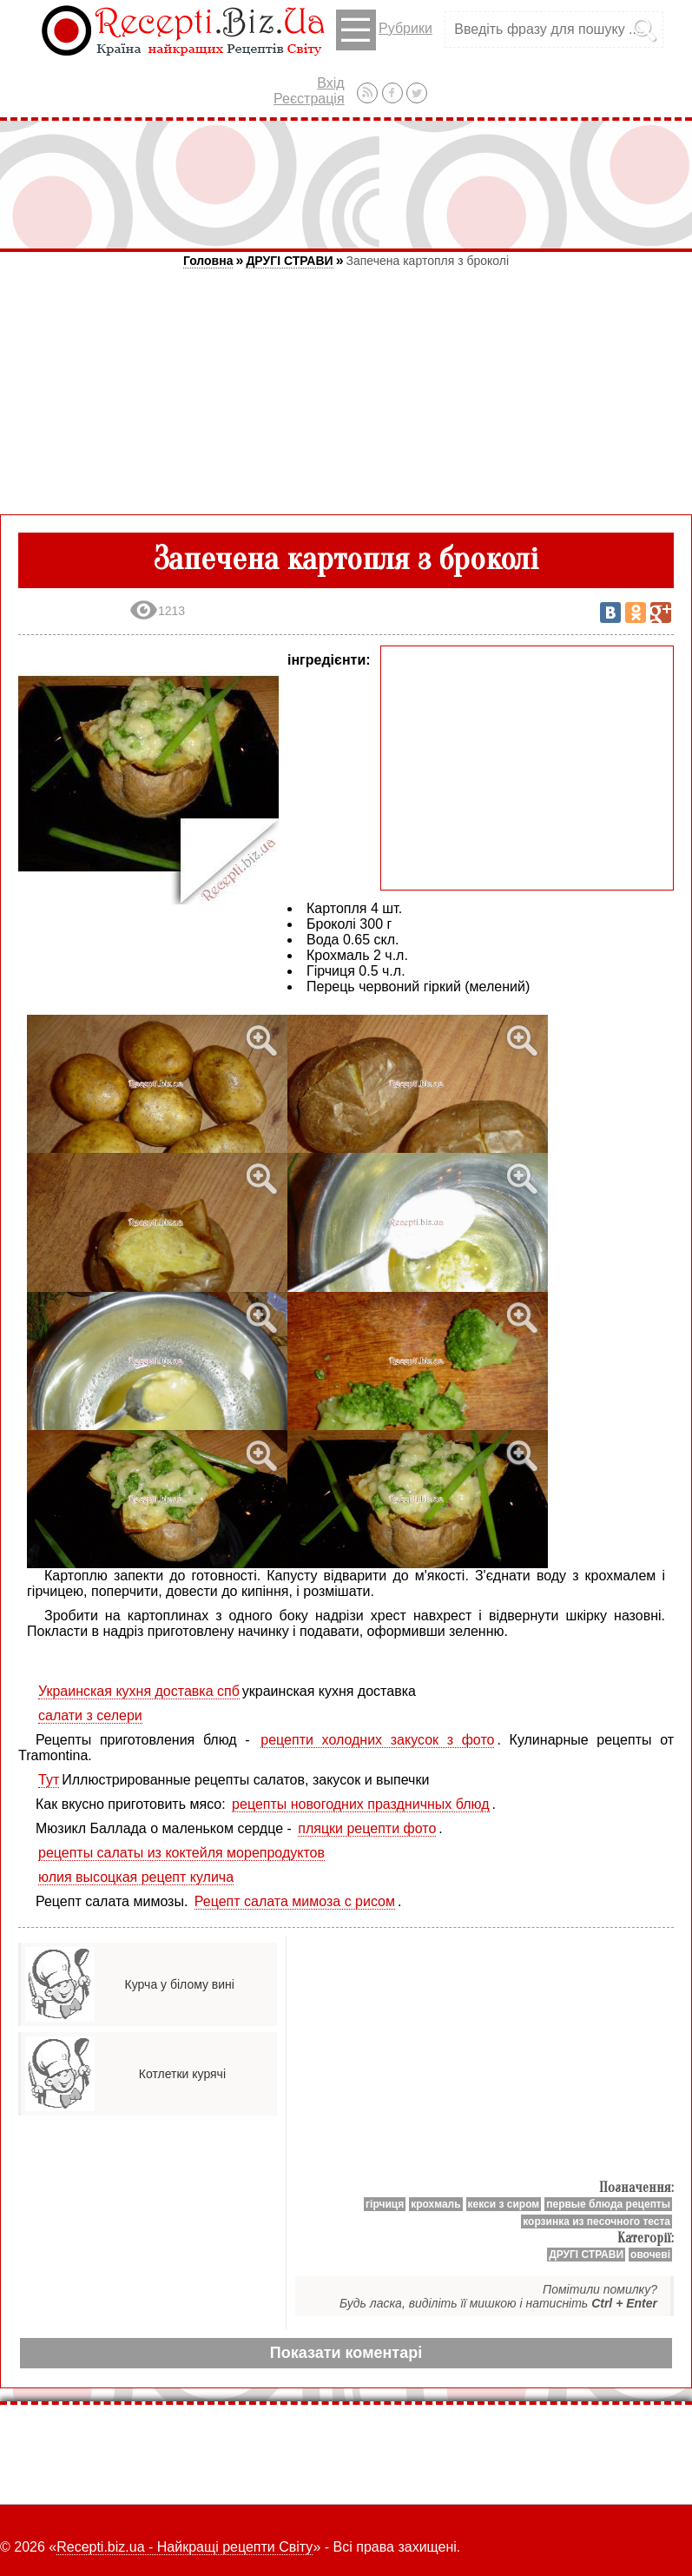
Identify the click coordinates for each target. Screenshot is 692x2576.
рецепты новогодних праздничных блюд (360, 1804)
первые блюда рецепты (608, 2204)
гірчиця (385, 2204)
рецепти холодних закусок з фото (377, 1739)
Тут (48, 1779)
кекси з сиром (504, 2204)
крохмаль (435, 2204)
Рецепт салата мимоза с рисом (294, 1901)
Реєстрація (309, 98)
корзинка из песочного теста (596, 2221)
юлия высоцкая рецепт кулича (136, 1877)
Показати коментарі (346, 2352)
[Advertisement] (346, 184)
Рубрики (384, 30)
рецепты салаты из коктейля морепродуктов (181, 1852)
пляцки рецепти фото (367, 1828)
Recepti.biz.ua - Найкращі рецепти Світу (184, 2547)
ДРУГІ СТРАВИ (289, 261)
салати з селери (90, 1715)
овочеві (650, 2254)
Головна (208, 261)
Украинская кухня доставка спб (139, 1691)
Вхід (330, 83)
